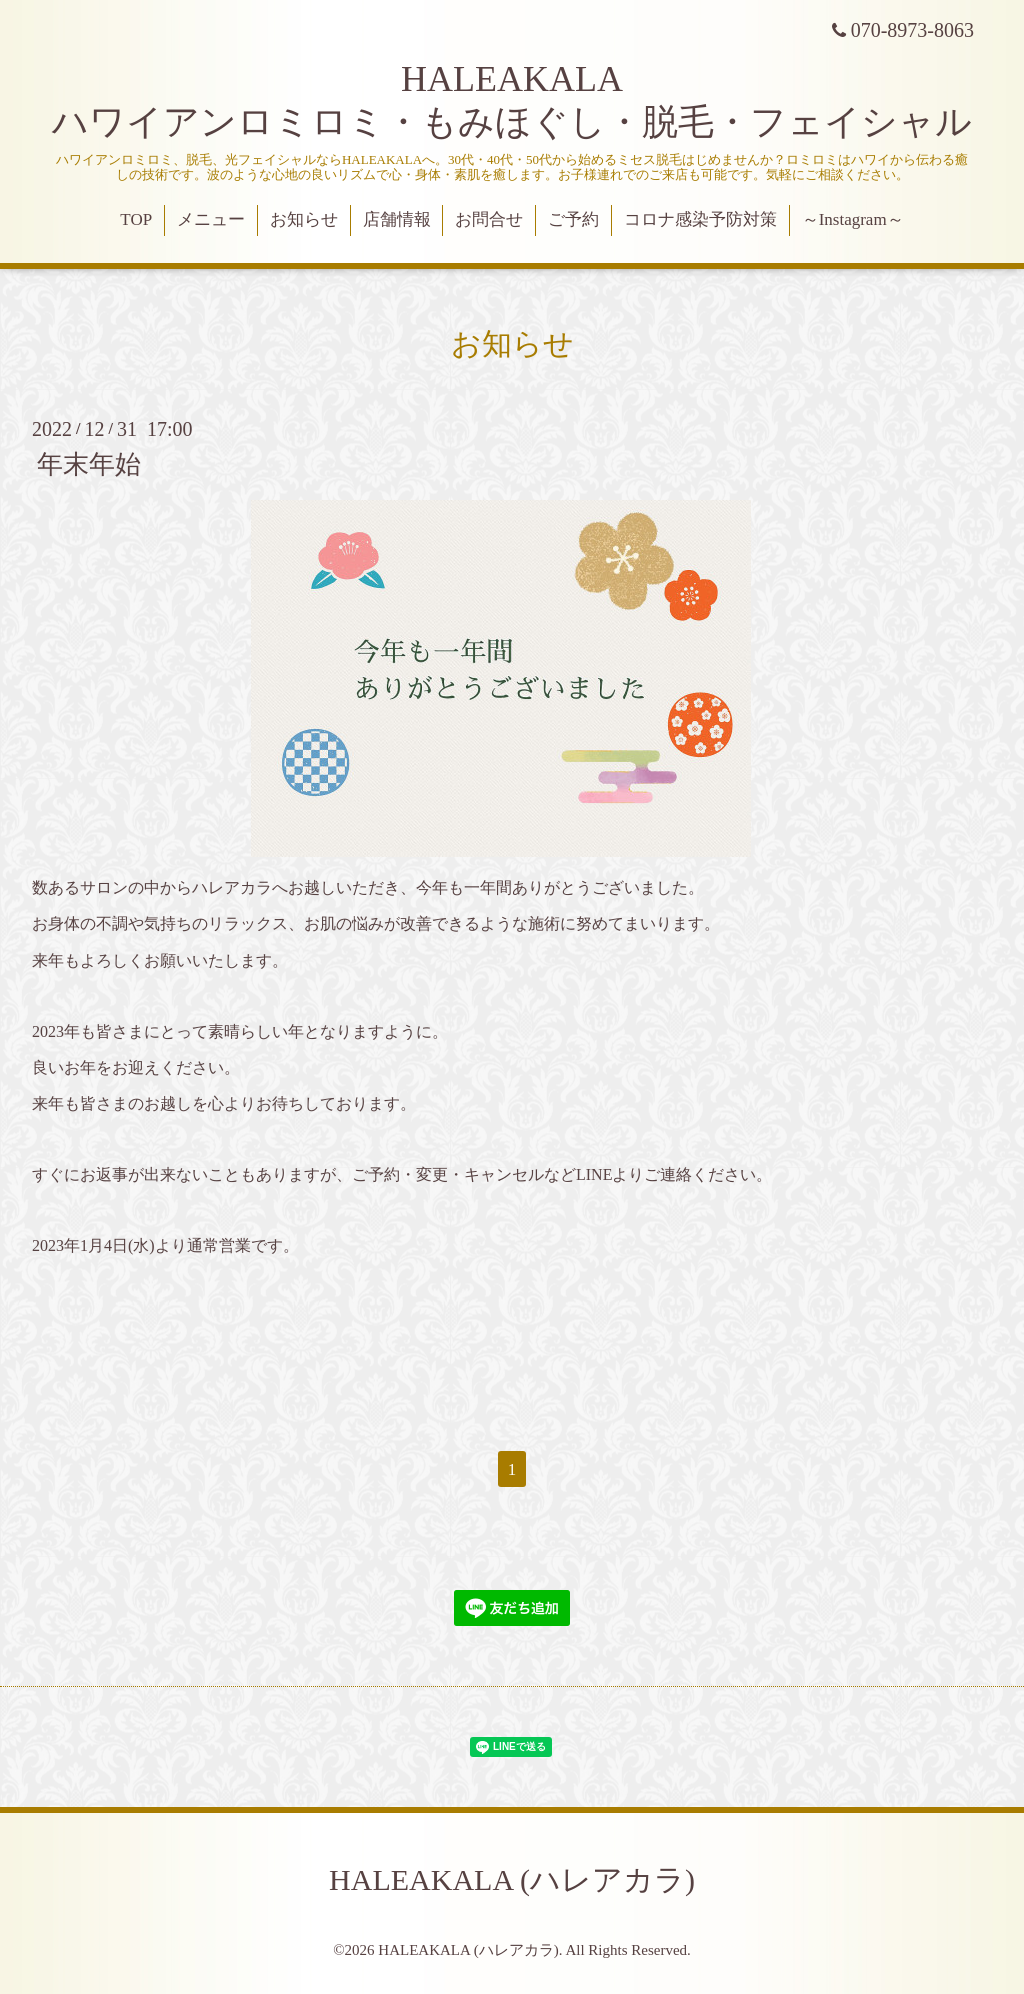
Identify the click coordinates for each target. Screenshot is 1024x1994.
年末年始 (89, 464)
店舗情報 (397, 219)
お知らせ (304, 219)
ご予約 (573, 219)
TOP (136, 219)
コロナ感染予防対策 (700, 219)
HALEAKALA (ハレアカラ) (512, 1879)
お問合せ (489, 219)
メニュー (211, 219)
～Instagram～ (853, 219)
